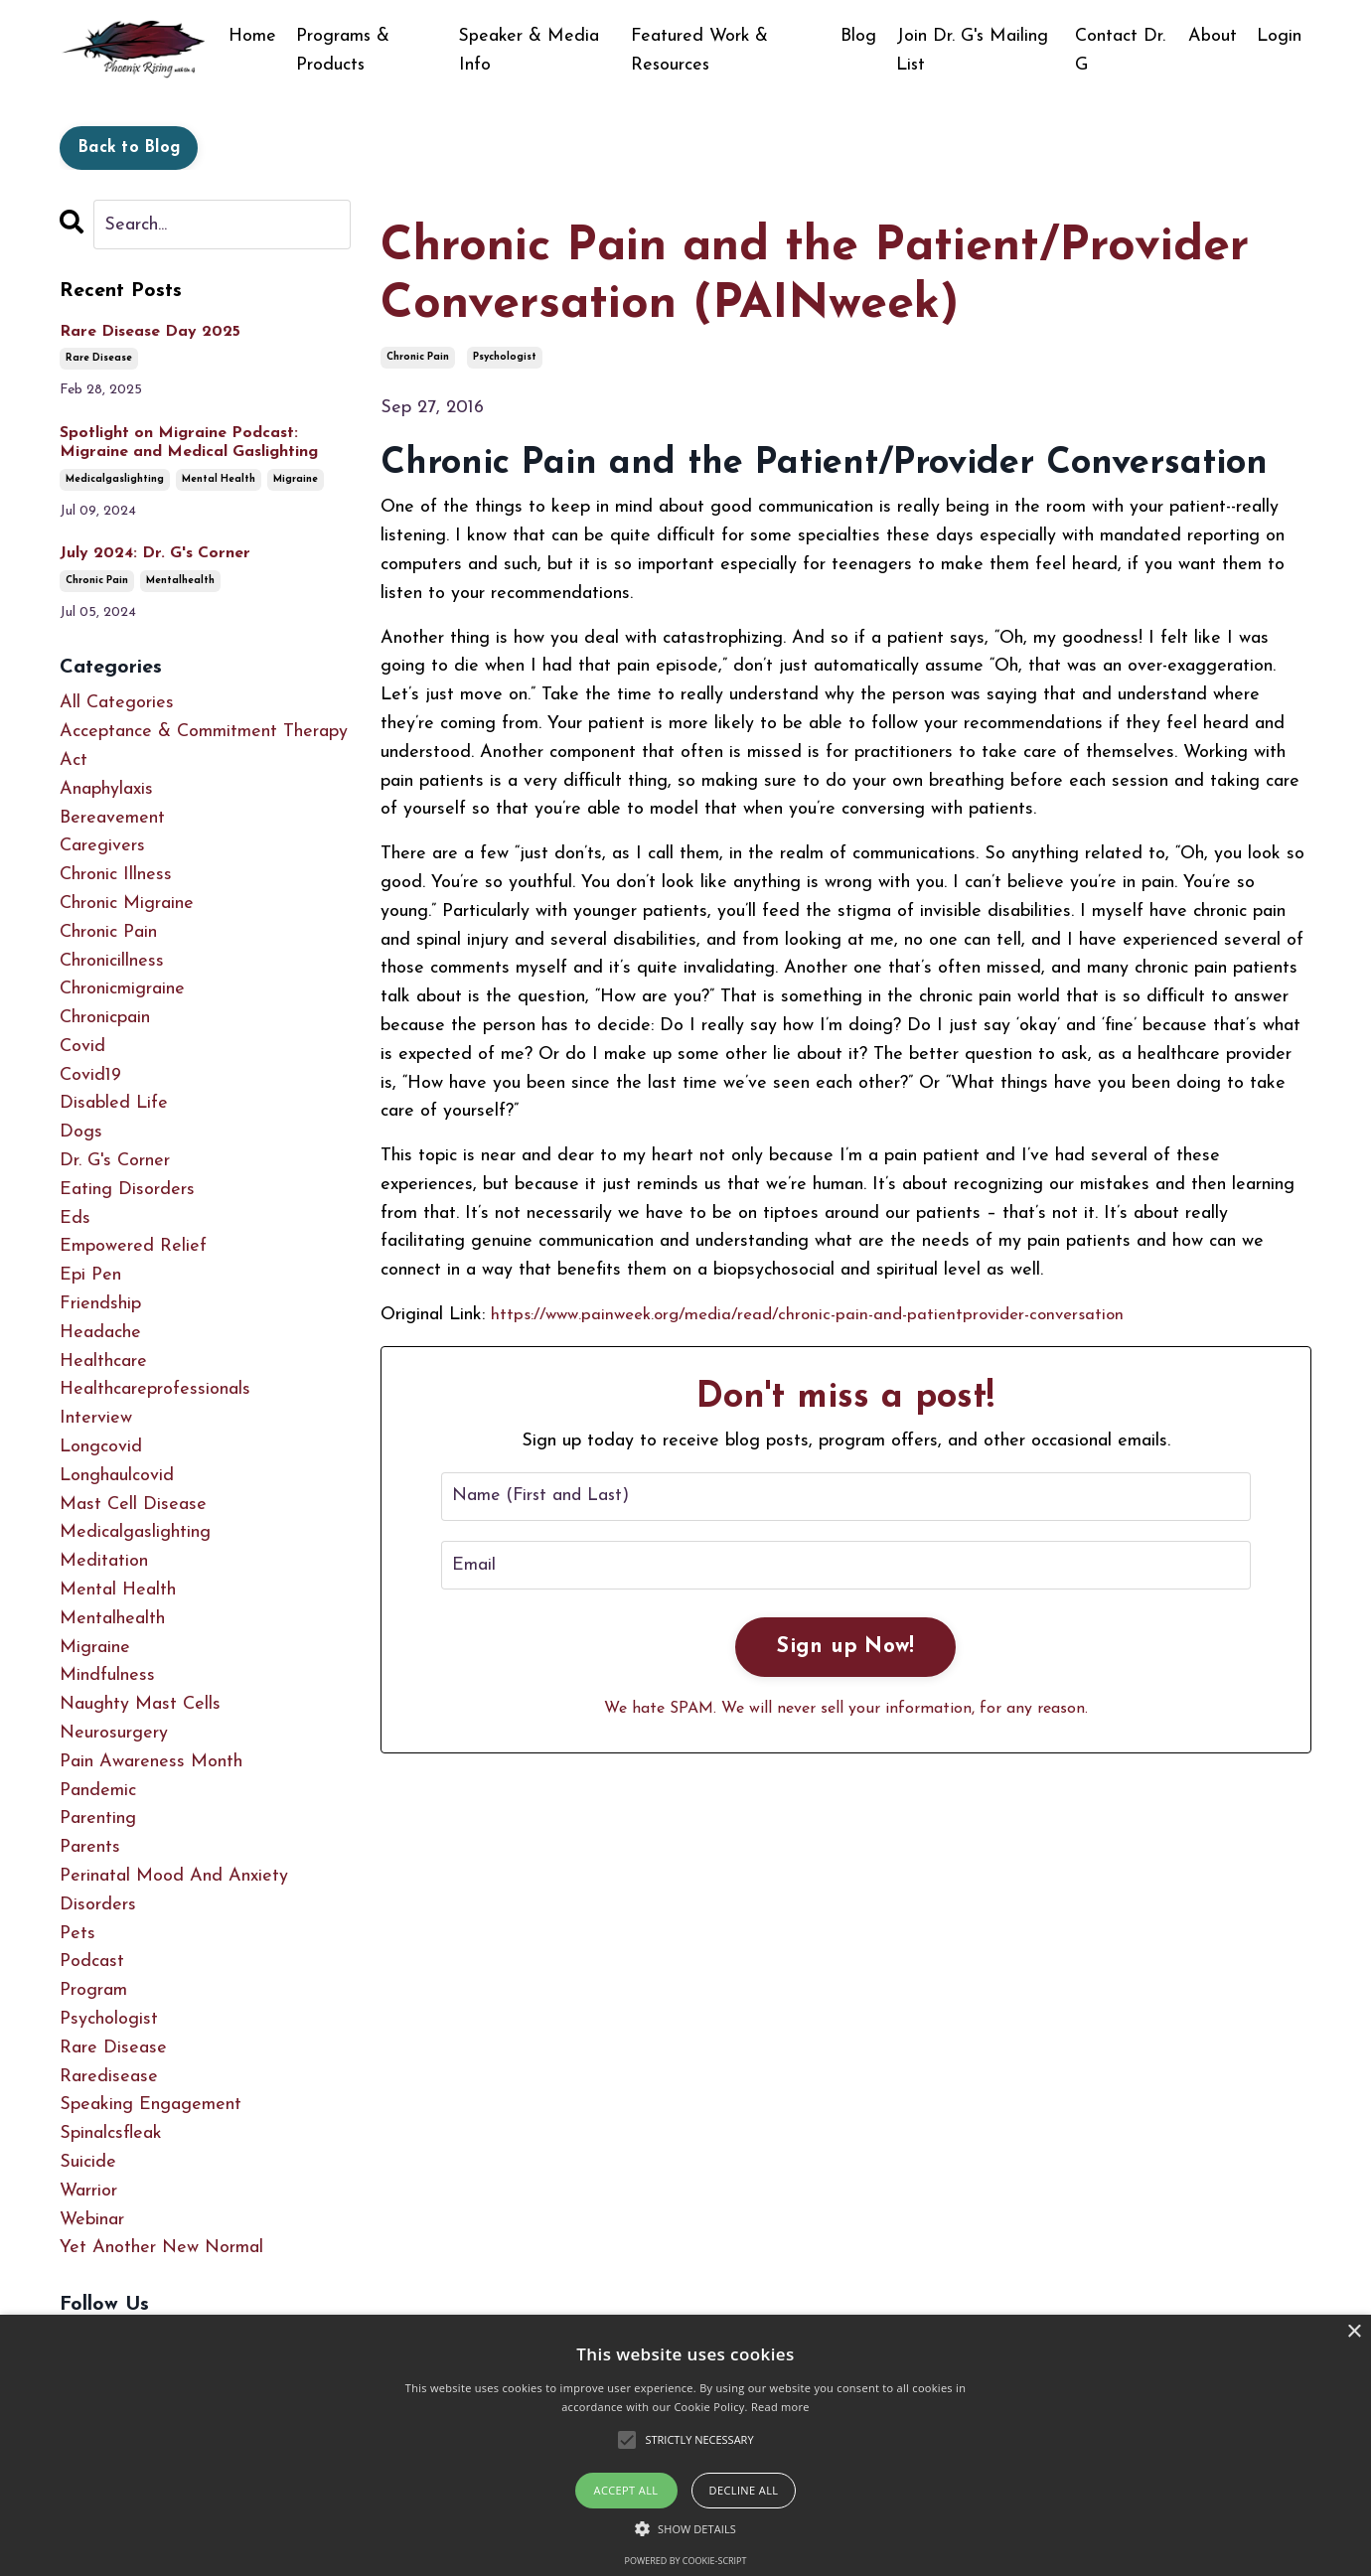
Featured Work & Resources (700, 51)
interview (96, 1418)
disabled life (114, 1104)
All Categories (117, 702)
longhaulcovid (117, 1475)
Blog (858, 36)
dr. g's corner (115, 1160)
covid (82, 1046)
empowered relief (133, 1247)
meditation (104, 1561)
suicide (88, 2162)
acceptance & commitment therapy (204, 731)
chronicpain (105, 1017)
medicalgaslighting (115, 479)
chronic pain (417, 357)
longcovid (101, 1447)
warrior (88, 2191)
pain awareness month (151, 1761)
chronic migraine (127, 903)
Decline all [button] (744, 2490)
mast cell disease (133, 1504)
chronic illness (116, 874)
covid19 (90, 1075)
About (1212, 36)
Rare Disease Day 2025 (150, 332)
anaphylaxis (106, 789)
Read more (780, 2406)
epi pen (90, 1275)
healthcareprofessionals (155, 1390)
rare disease (99, 358)
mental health (218, 479)
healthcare (103, 1361)
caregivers (102, 845)
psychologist (504, 357)
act (73, 760)
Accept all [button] (626, 2490)
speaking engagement (150, 2104)
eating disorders (127, 1189)
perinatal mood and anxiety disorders (174, 1890)
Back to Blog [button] (128, 148)
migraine (295, 479)
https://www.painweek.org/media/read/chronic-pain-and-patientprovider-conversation (822, 1314)
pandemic (98, 1790)
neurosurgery (114, 1733)
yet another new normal (161, 2247)
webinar (92, 2219)
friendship (100, 1303)
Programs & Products (343, 51)
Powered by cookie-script (686, 2560)
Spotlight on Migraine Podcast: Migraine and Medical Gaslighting (189, 442)
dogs (81, 1132)
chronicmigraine (122, 989)
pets (77, 1933)
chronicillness (112, 961)
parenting (98, 1819)
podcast (92, 1961)
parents (90, 1847)
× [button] (1353, 2332)
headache (100, 1332)
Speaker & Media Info (531, 51)
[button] (685, 2528)
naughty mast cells (140, 1704)
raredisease (109, 2076)
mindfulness (107, 1676)
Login (1279, 36)
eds (75, 1218)
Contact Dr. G (1121, 51)
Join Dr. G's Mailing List (972, 51)
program (93, 1990)
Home (252, 36)
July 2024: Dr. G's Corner (155, 553)
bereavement (112, 818)
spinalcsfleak (111, 2133)
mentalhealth (180, 580)
